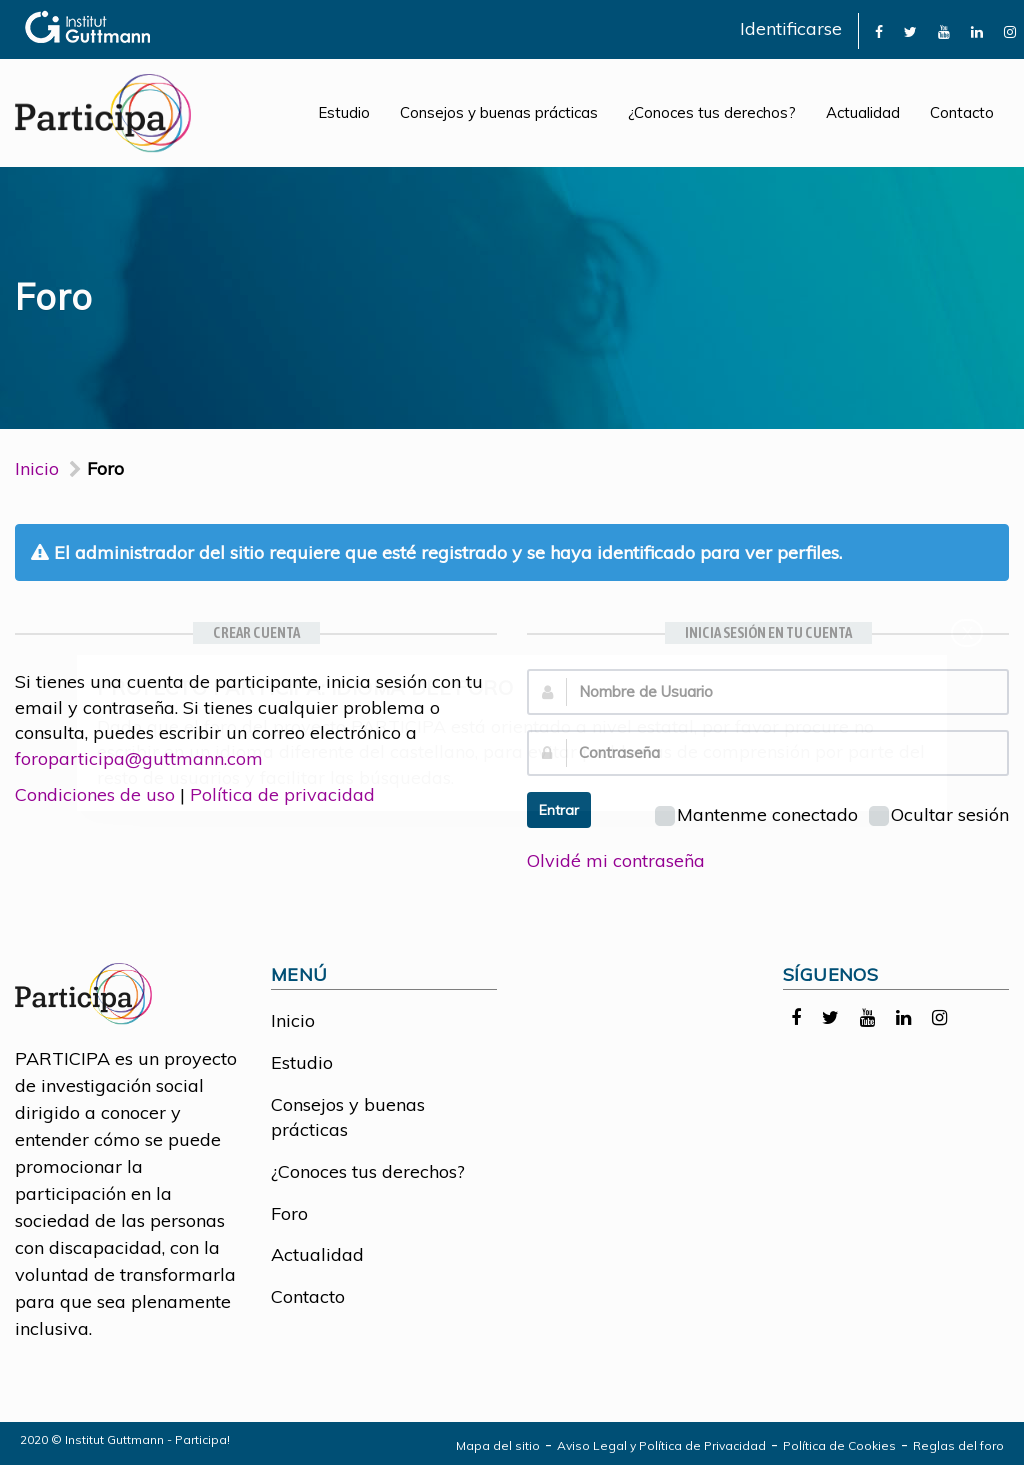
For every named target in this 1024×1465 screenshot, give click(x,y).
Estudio (344, 112)
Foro (289, 1213)
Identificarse (791, 28)
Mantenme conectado (756, 814)
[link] (879, 30)
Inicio (37, 468)
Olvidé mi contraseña (616, 860)
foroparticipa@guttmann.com (139, 758)
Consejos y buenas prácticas (499, 112)
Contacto (962, 112)
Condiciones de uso (95, 794)
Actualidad (863, 112)
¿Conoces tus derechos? (712, 112)
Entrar (559, 810)
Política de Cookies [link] (839, 1445)
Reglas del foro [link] (958, 1445)
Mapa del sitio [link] (498, 1445)
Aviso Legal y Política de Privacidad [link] (661, 1445)
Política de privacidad (282, 794)
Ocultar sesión (939, 814)
